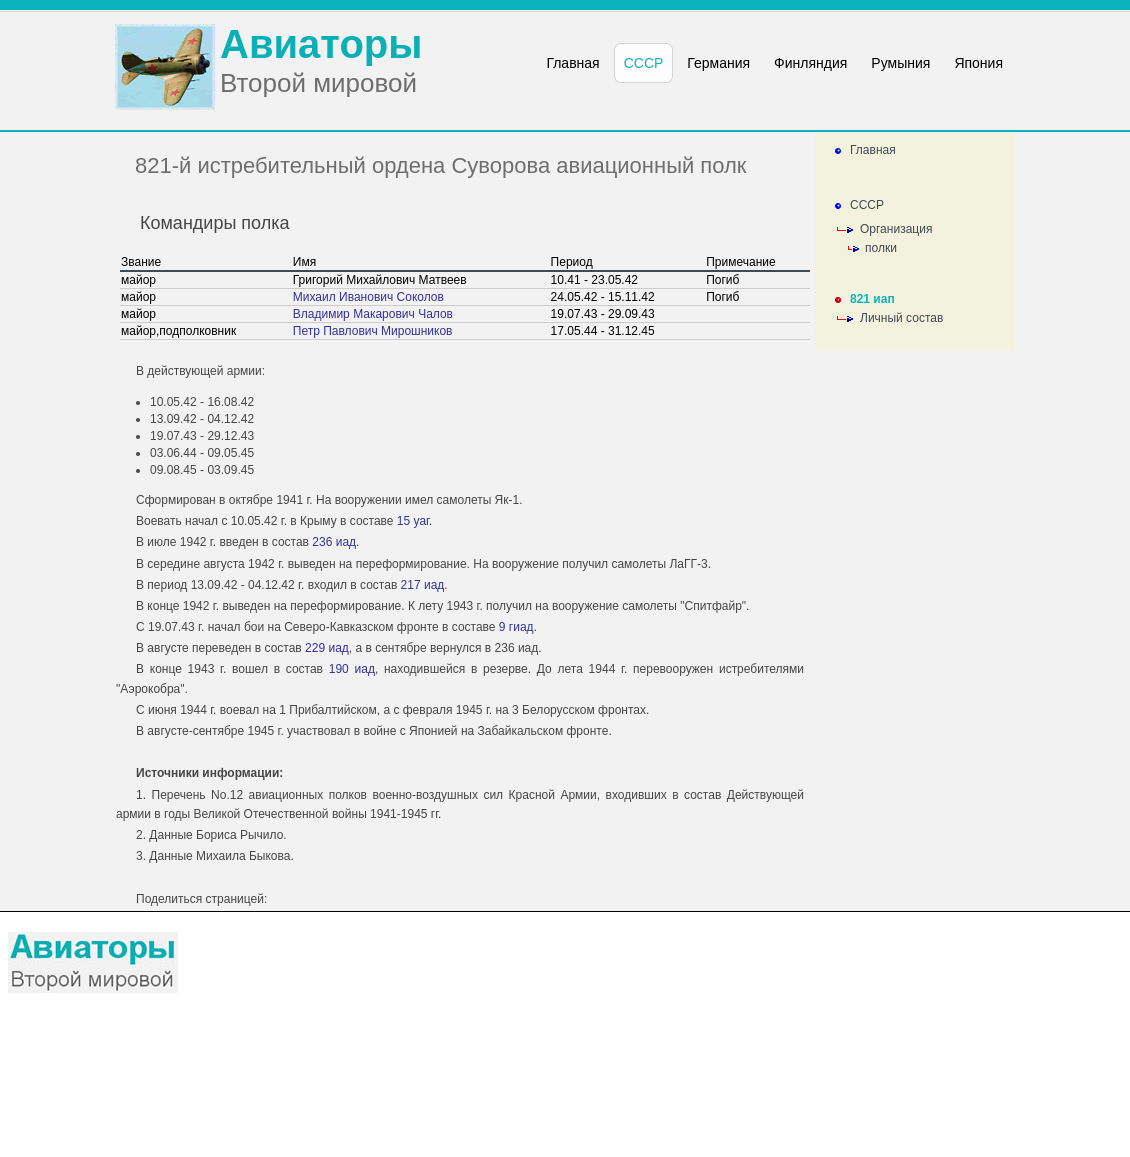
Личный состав (901, 318)
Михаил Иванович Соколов (368, 297)
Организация (896, 229)
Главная (873, 150)
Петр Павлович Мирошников (373, 331)
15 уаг (413, 521)
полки (881, 248)
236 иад (334, 542)
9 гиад (516, 627)
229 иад (327, 648)
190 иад (352, 669)
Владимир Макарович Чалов (373, 314)
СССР (867, 205)
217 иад (423, 585)
